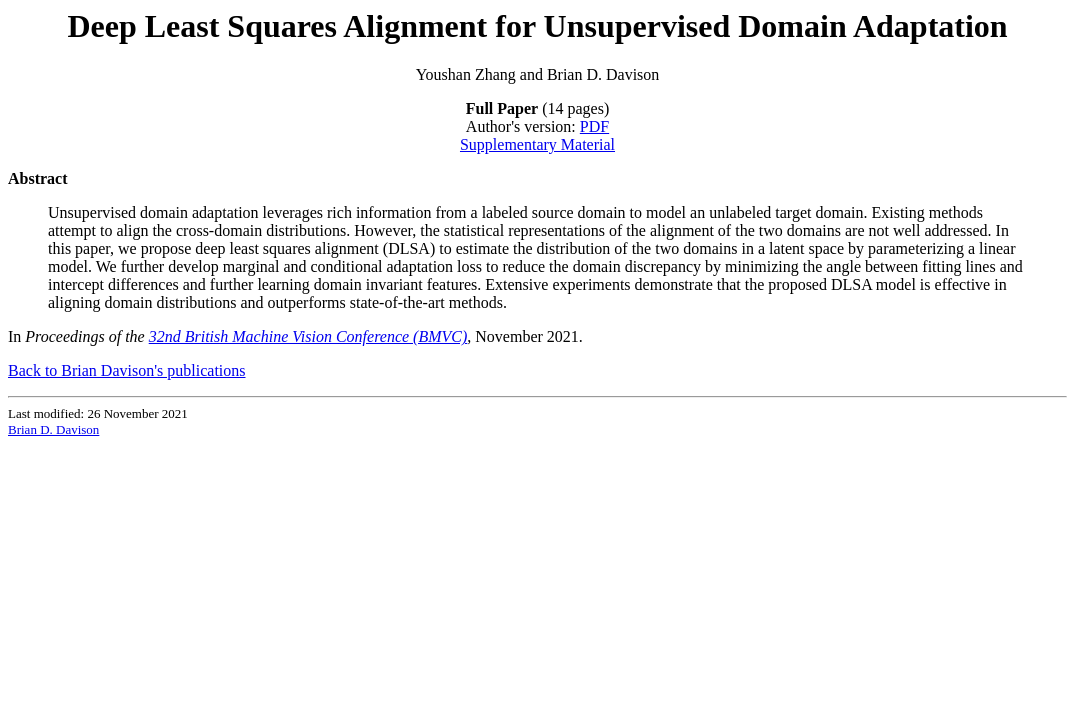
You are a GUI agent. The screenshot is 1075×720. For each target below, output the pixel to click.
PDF (594, 126)
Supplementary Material (537, 144)
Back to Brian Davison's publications (127, 370)
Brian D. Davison (53, 429)
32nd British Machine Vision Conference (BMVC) (308, 336)
